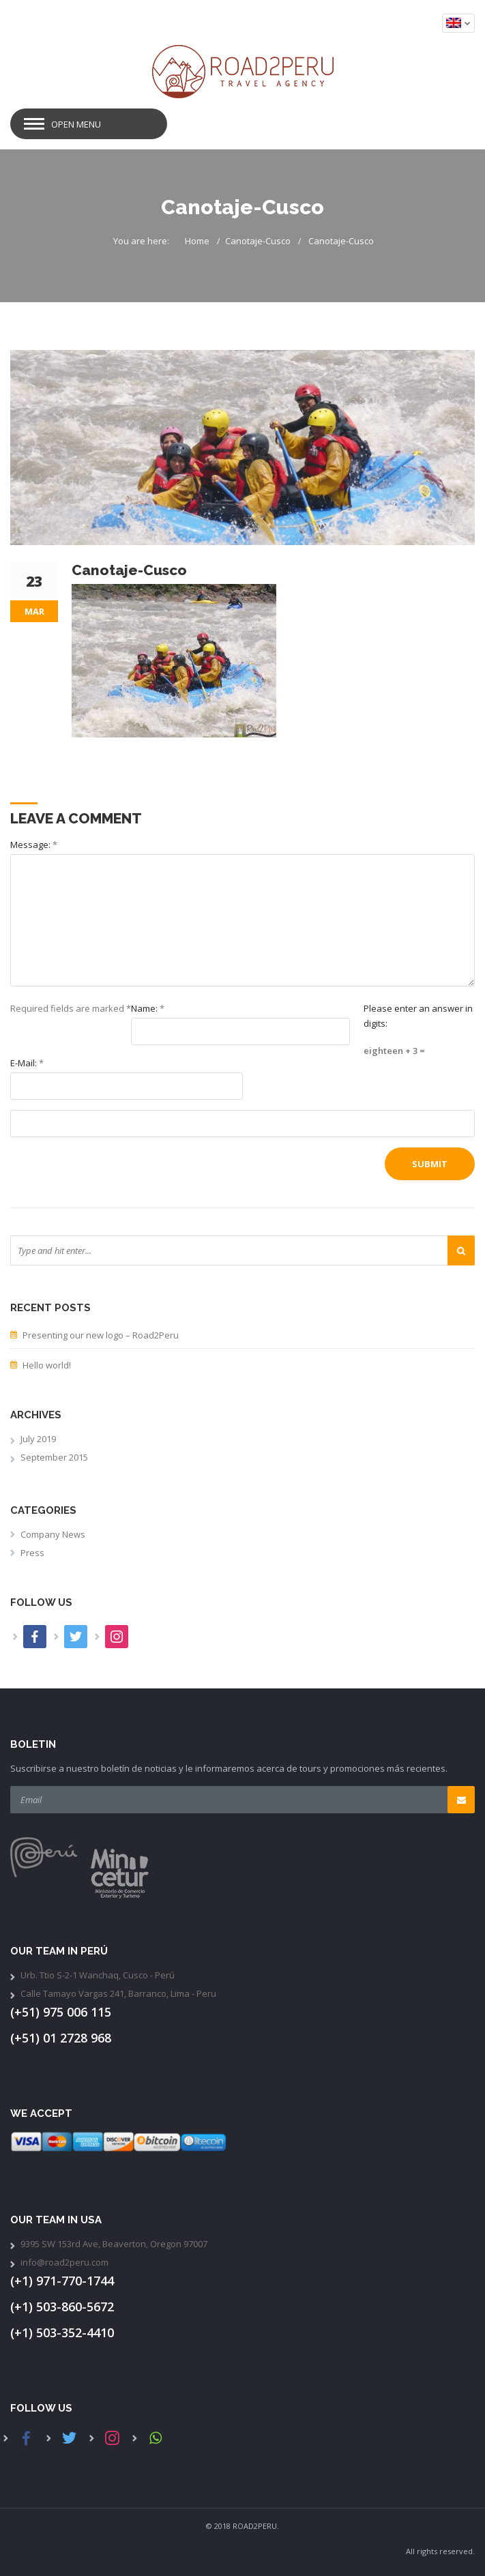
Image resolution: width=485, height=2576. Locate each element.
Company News (52, 1534)
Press (32, 1553)
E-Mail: (27, 1063)
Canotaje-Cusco (258, 241)
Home (197, 241)
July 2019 (38, 1439)
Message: (33, 844)
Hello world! (47, 1365)
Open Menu (76, 124)
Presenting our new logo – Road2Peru (101, 1335)
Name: (147, 1008)
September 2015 (54, 1457)
